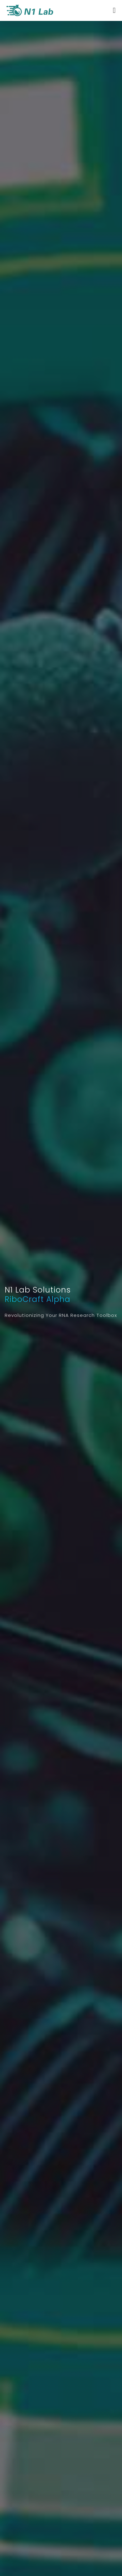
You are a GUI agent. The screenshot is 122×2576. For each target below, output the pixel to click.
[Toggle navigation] (114, 10)
